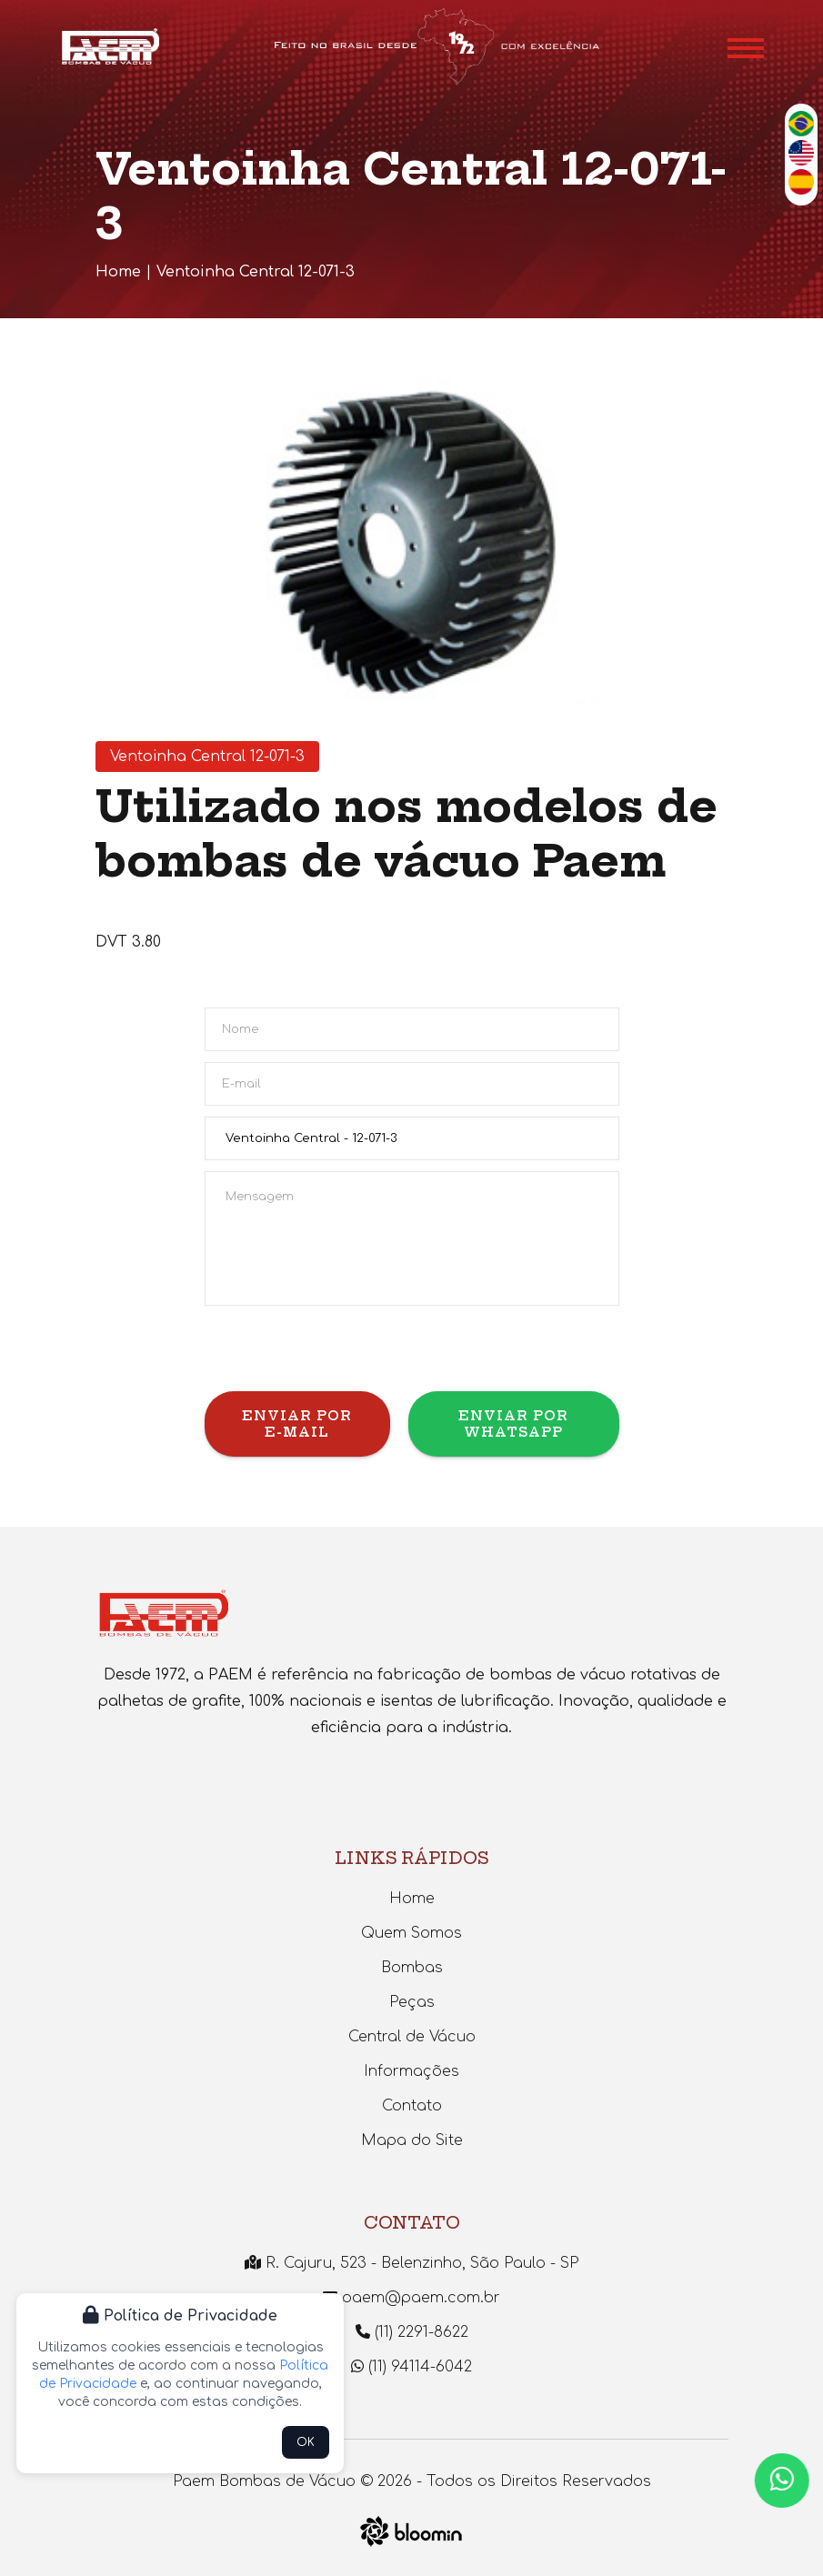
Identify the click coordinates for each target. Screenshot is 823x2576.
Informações (411, 2071)
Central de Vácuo (412, 2037)
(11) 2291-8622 (412, 2332)
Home (118, 272)
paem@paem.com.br (411, 2298)
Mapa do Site (412, 2140)
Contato (412, 2106)
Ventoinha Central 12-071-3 (255, 272)
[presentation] (343, 1355)
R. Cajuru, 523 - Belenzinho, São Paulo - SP (411, 2263)
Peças (412, 2002)
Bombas (412, 1968)
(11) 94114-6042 (411, 2367)
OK (305, 2442)
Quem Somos (411, 1933)
